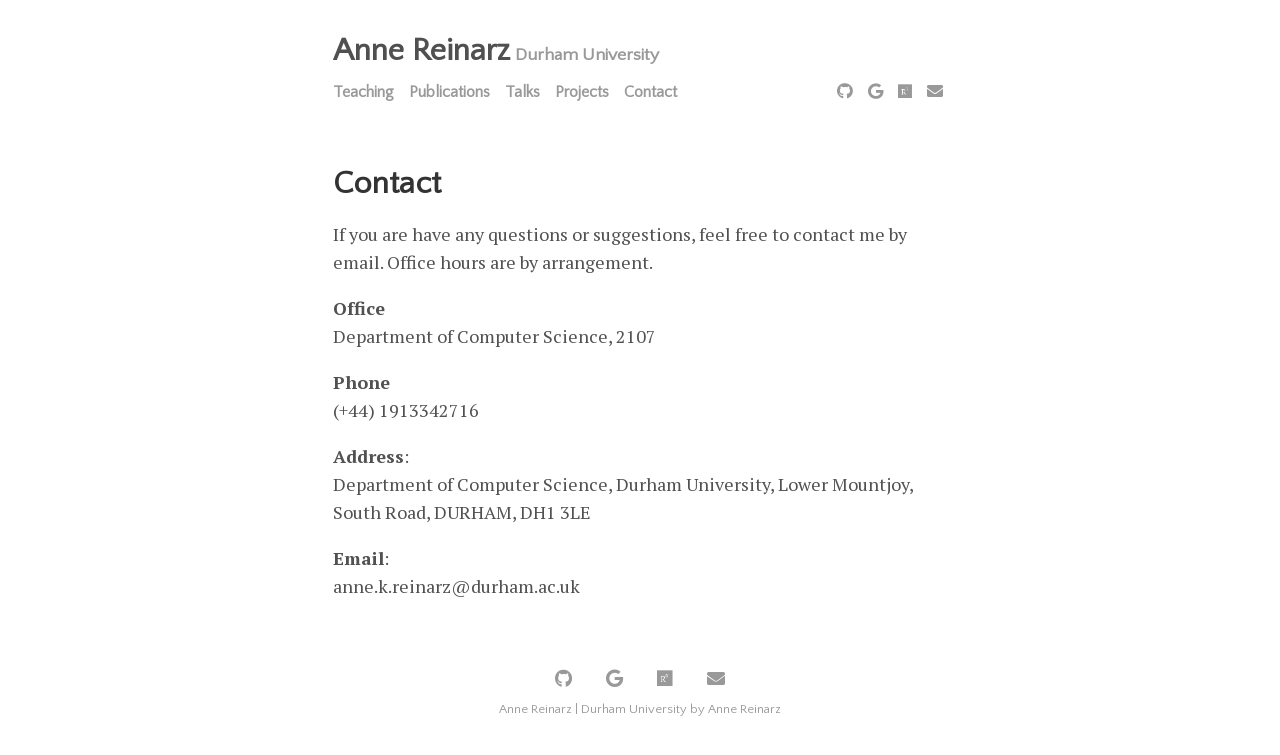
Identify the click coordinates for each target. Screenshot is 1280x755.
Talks (522, 92)
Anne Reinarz (421, 50)
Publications (449, 92)
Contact (650, 92)
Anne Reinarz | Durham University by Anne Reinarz (640, 709)
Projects (582, 92)
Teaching (363, 92)
